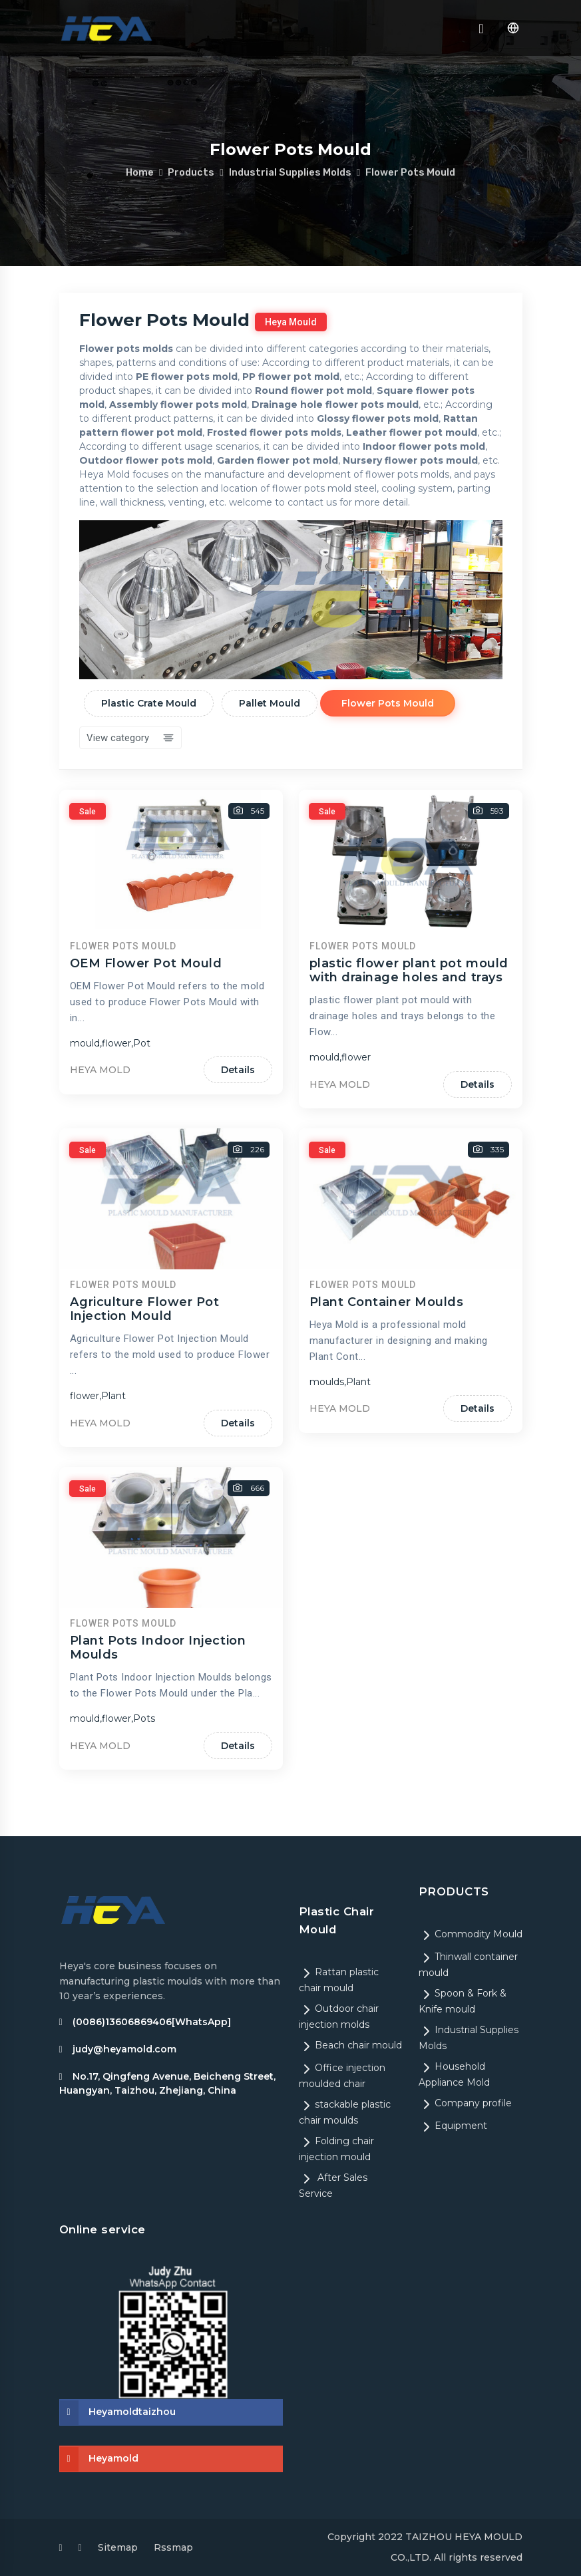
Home (140, 172)
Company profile (465, 2103)
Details (238, 1271)
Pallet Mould (270, 703)
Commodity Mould (470, 1934)
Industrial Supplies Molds (290, 172)
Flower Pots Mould (410, 172)
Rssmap (173, 2547)
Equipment (453, 2126)
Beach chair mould (350, 2045)
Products (191, 172)
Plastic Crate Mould (149, 703)
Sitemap (118, 2547)
